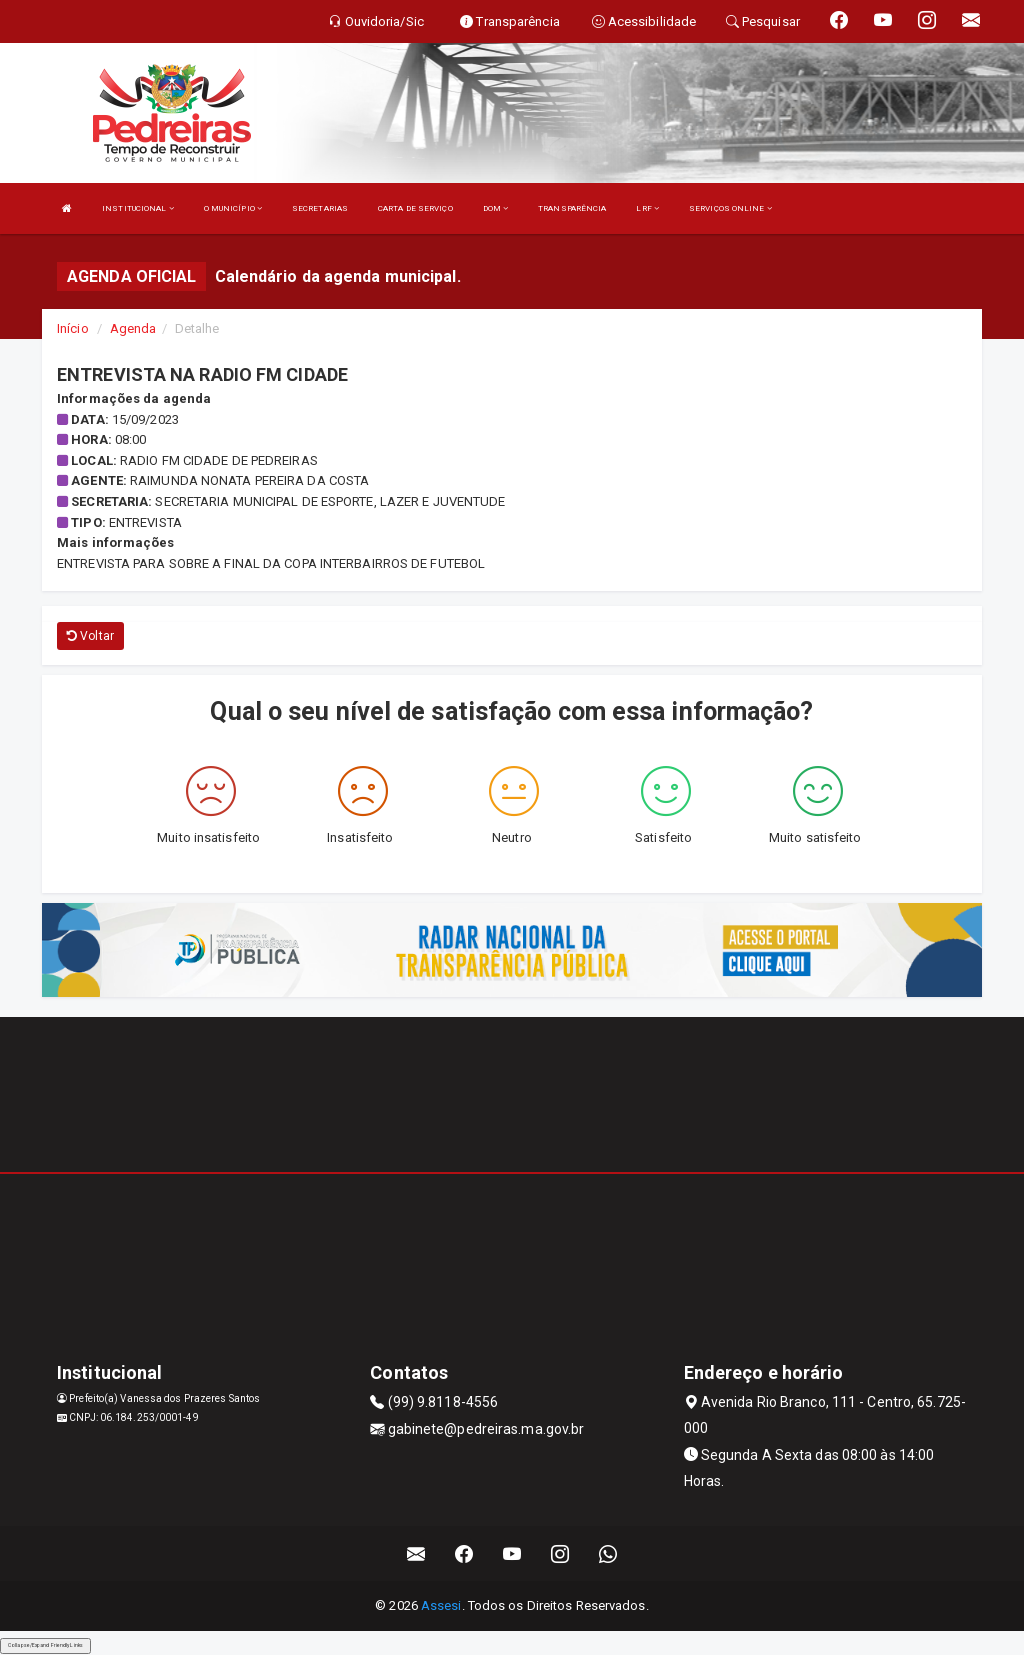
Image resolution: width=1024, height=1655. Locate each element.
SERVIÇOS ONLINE (730, 208)
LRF (647, 208)
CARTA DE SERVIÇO (415, 208)
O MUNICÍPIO (233, 208)
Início (73, 328)
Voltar (90, 636)
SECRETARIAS (320, 208)
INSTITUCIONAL (138, 208)
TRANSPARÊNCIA (572, 208)
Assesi (441, 1605)
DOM (496, 208)
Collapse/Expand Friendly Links (45, 1645)
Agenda (133, 328)
